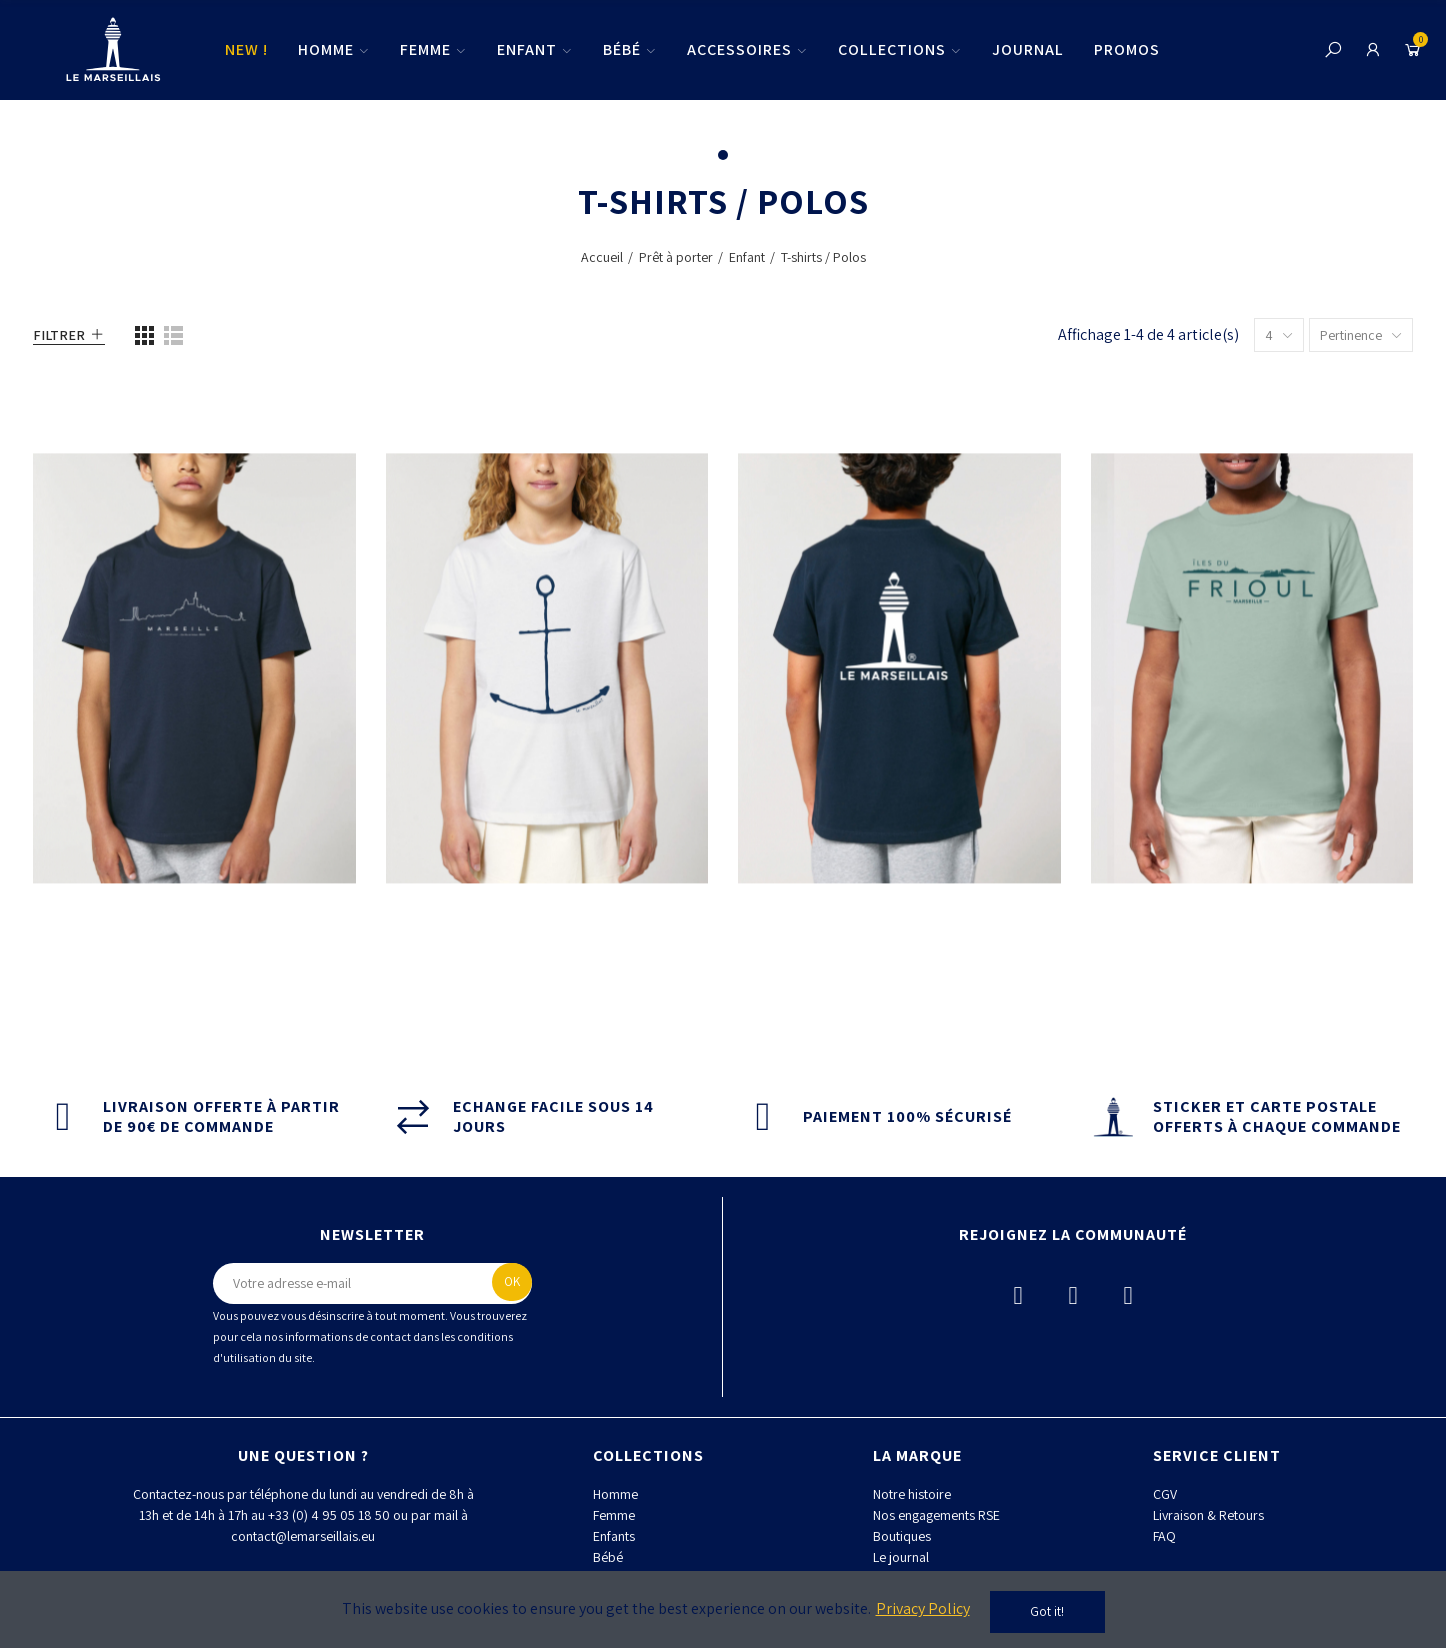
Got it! (1047, 1611)
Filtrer (59, 335)
